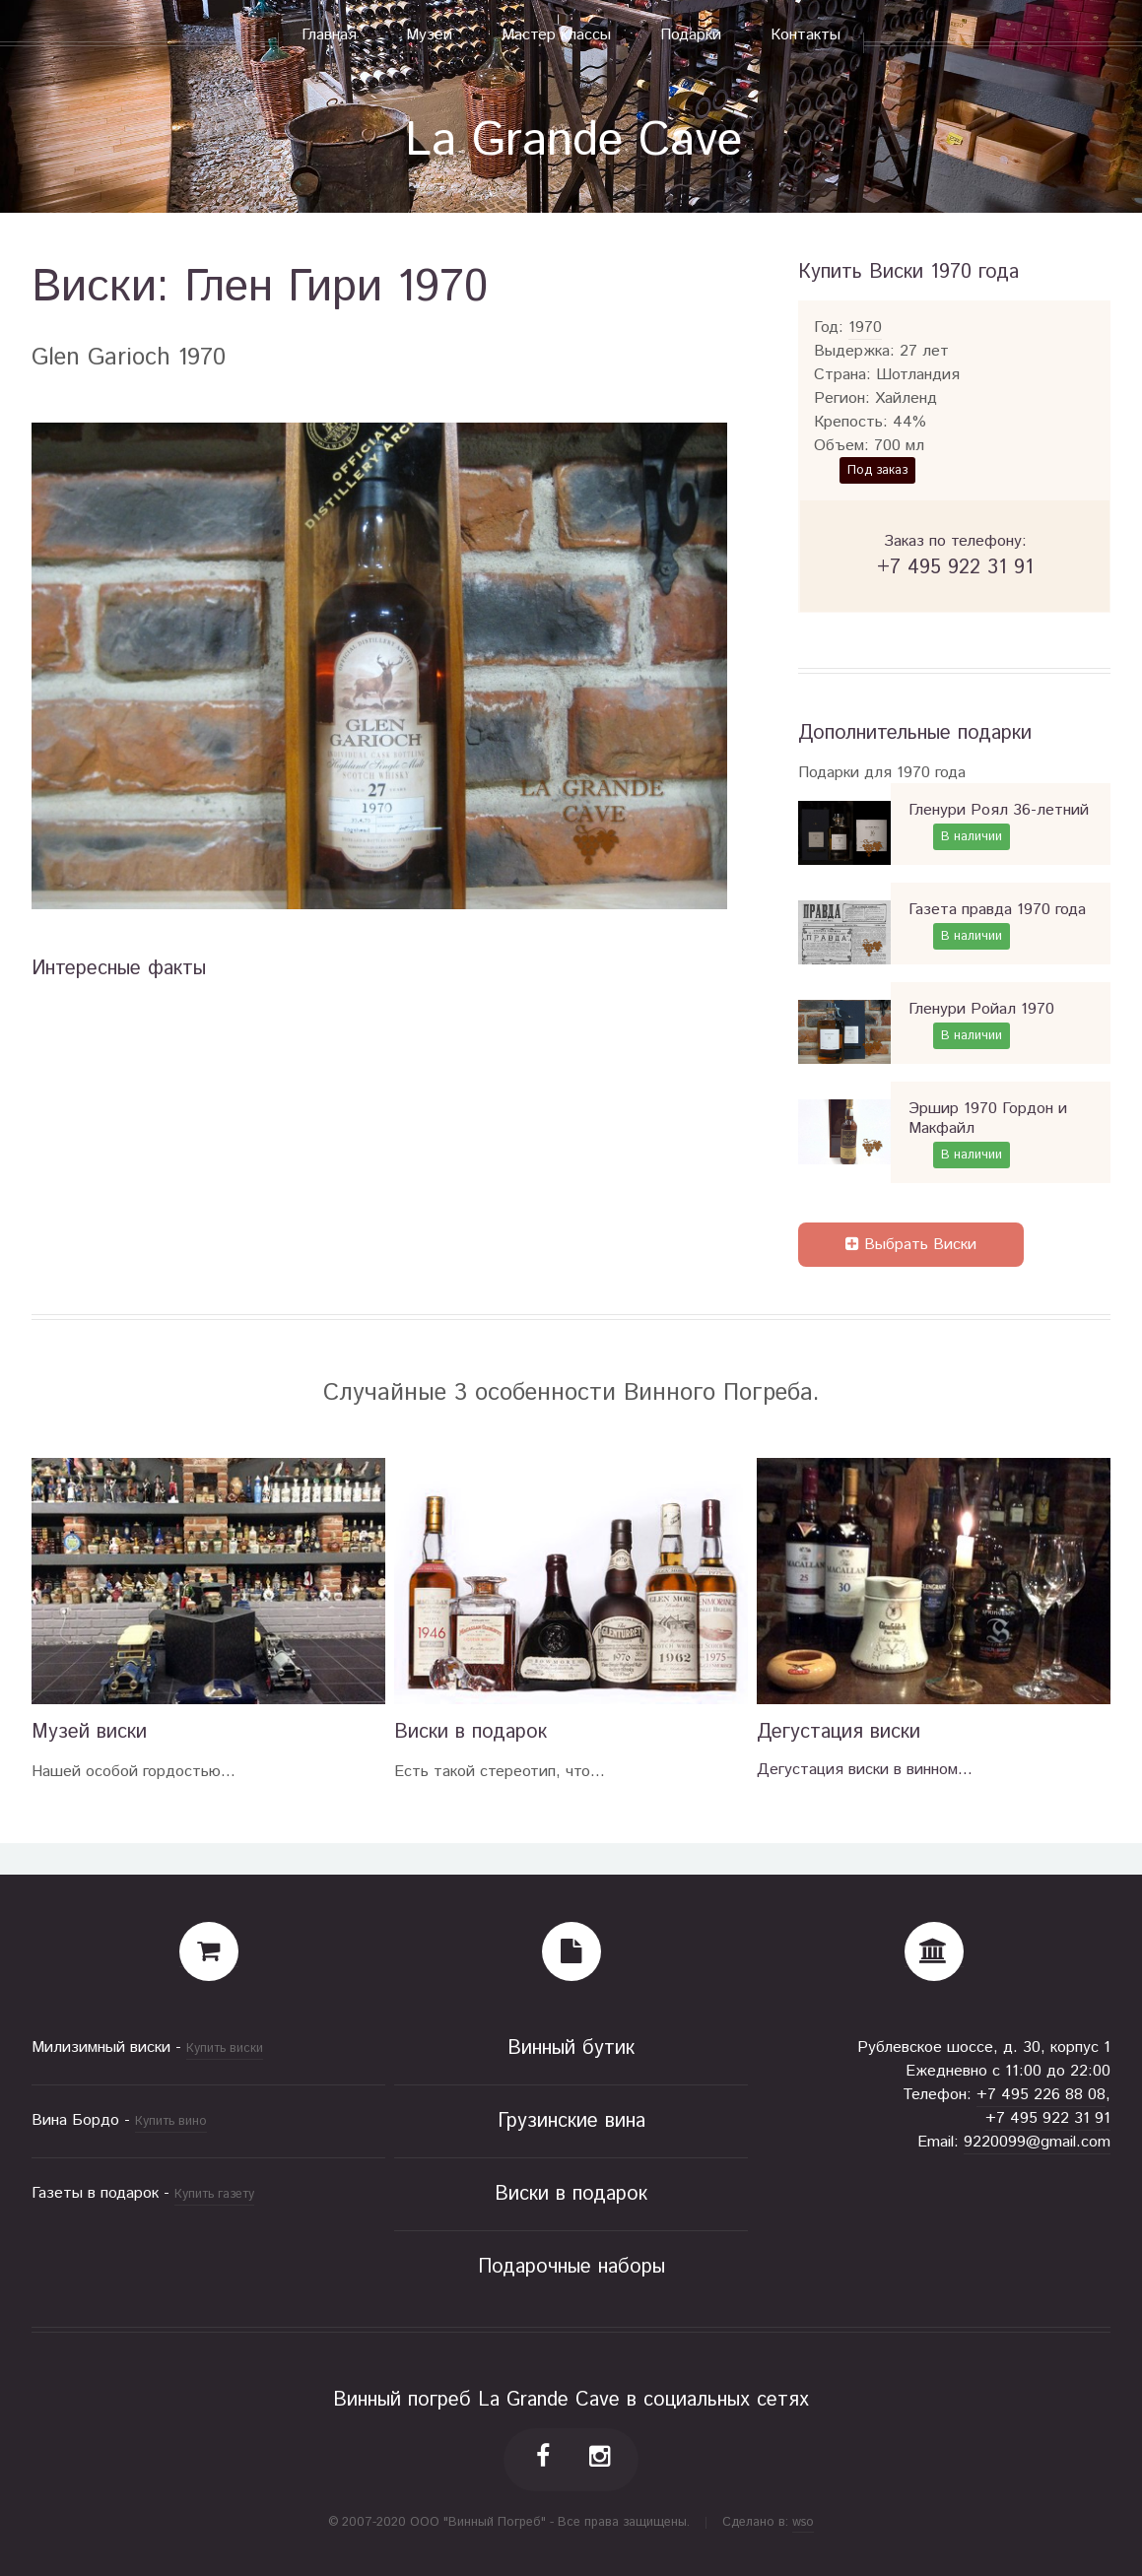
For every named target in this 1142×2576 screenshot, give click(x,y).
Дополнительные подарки (915, 733)
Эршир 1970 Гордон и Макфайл (987, 1118)
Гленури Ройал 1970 (981, 1009)
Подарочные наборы (571, 2267)
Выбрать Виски (910, 1244)
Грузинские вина (571, 2121)
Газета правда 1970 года (997, 909)
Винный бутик (571, 2048)
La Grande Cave (573, 141)
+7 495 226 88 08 (1041, 2094)
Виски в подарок (470, 1732)
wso (803, 2522)
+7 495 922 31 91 (1047, 2118)
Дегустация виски (838, 1732)
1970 (865, 327)
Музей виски (89, 1732)
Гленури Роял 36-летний (998, 810)
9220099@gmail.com (1037, 2142)
